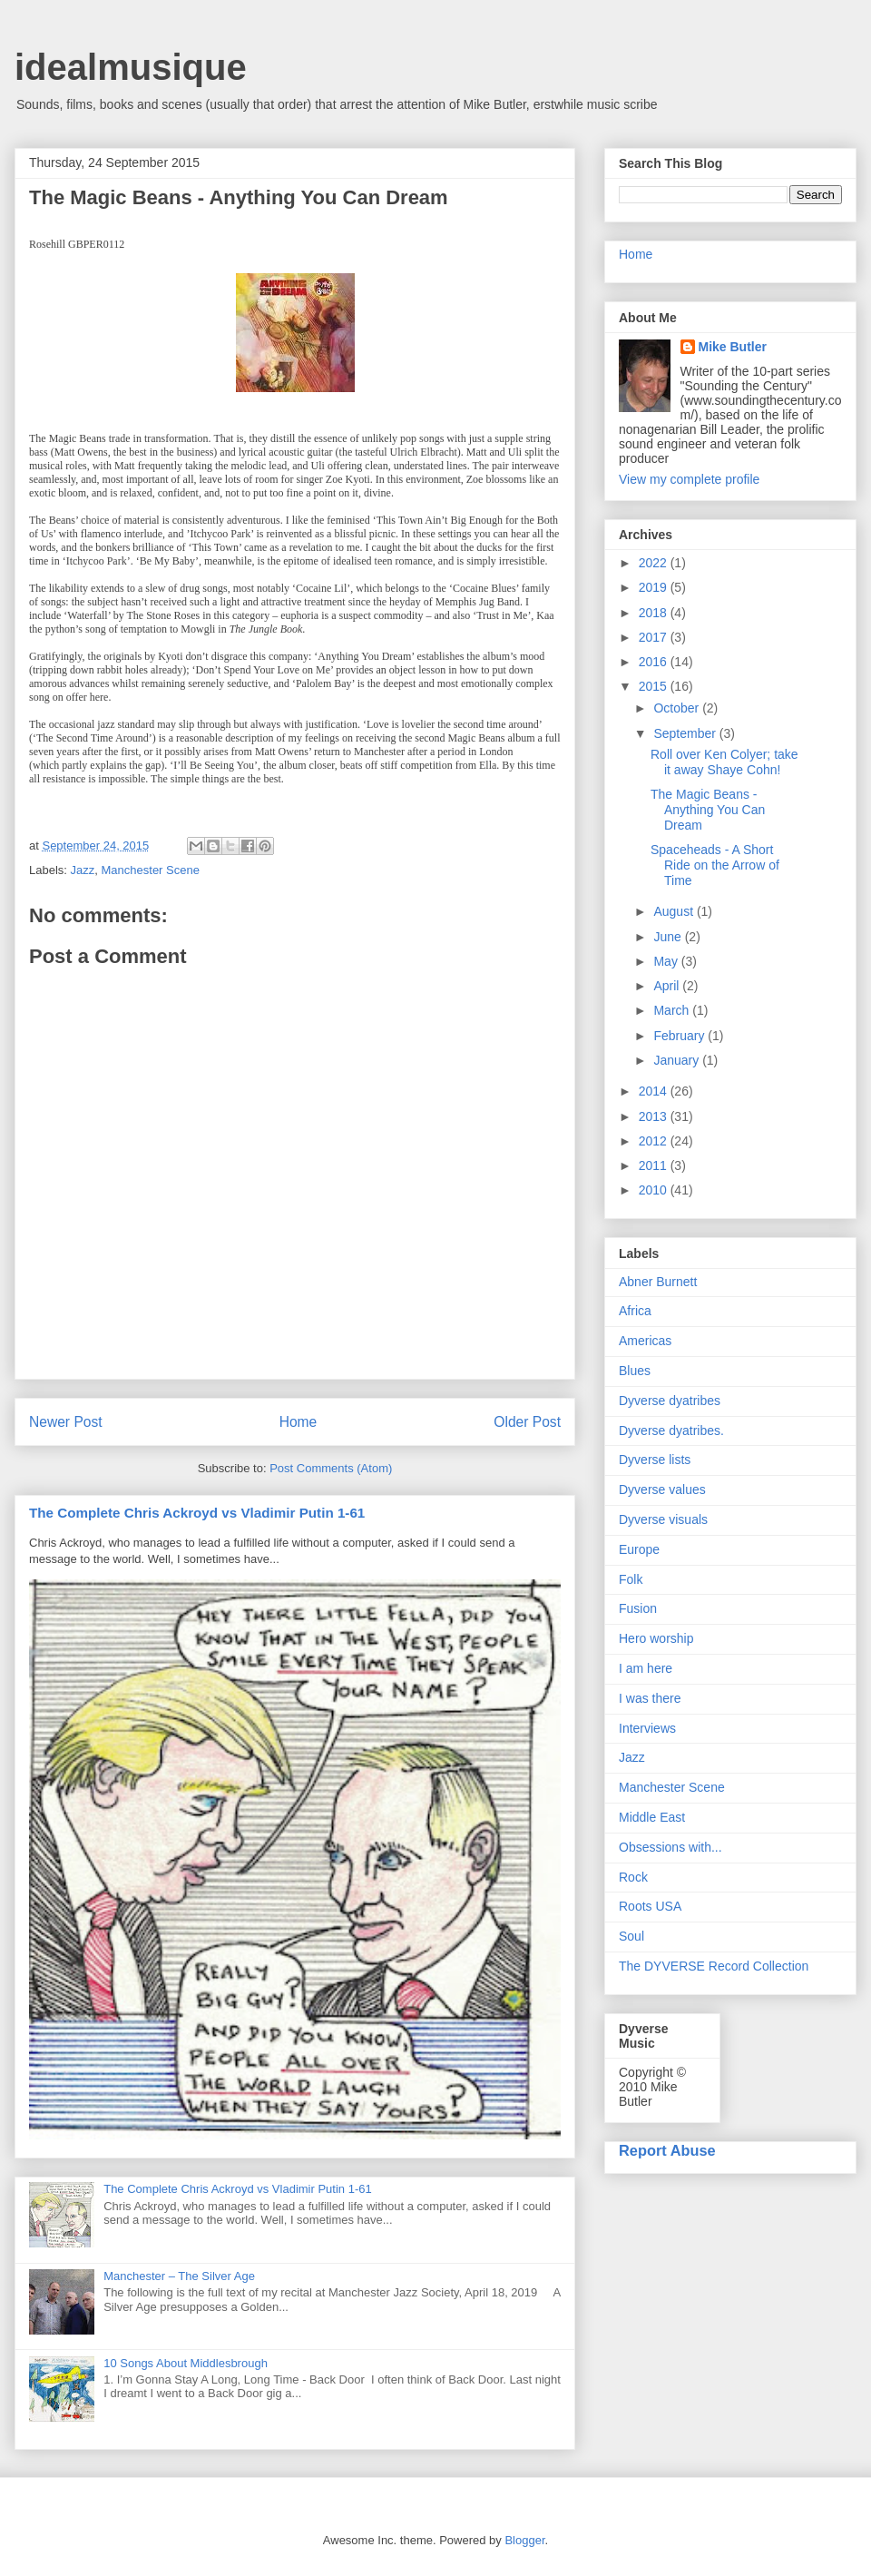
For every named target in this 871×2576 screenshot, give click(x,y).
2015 (654, 686)
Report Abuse (667, 2150)
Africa (635, 1310)
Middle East (652, 1817)
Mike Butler (733, 346)
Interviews (647, 1728)
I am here (645, 1668)
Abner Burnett (658, 1281)
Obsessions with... (670, 1847)
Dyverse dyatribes (669, 1400)
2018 (654, 612)
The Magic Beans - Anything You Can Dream (708, 809)
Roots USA (650, 1906)
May (666, 961)
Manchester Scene (151, 870)
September (686, 733)
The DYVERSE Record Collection (713, 1966)
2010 (654, 1190)
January (677, 1060)
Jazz (83, 870)
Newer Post (66, 1422)
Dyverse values (662, 1489)
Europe (639, 1549)
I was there (649, 1698)
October (677, 708)
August (674, 911)
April (667, 985)
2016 (654, 661)
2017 (654, 637)
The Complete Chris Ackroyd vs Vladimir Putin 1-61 (197, 1512)
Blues (635, 1370)
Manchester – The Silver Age (179, 2276)
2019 (654, 587)
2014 (654, 1091)
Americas (645, 1340)
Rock (633, 1877)
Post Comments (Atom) (330, 1468)
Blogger (524, 2540)
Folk (630, 1579)
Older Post (527, 1422)
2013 (654, 1116)
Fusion (638, 1608)
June (668, 936)
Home (298, 1422)
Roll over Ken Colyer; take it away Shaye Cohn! (724, 762)
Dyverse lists (654, 1459)
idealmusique (131, 67)
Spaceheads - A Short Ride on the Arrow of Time (715, 865)
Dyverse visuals (663, 1519)
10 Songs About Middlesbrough (185, 2363)
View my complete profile (689, 479)
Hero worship (656, 1638)
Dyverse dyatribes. (671, 1430)
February (680, 1035)
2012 (654, 1141)
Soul (631, 1936)
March (672, 1010)
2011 (654, 1165)
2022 (654, 563)
